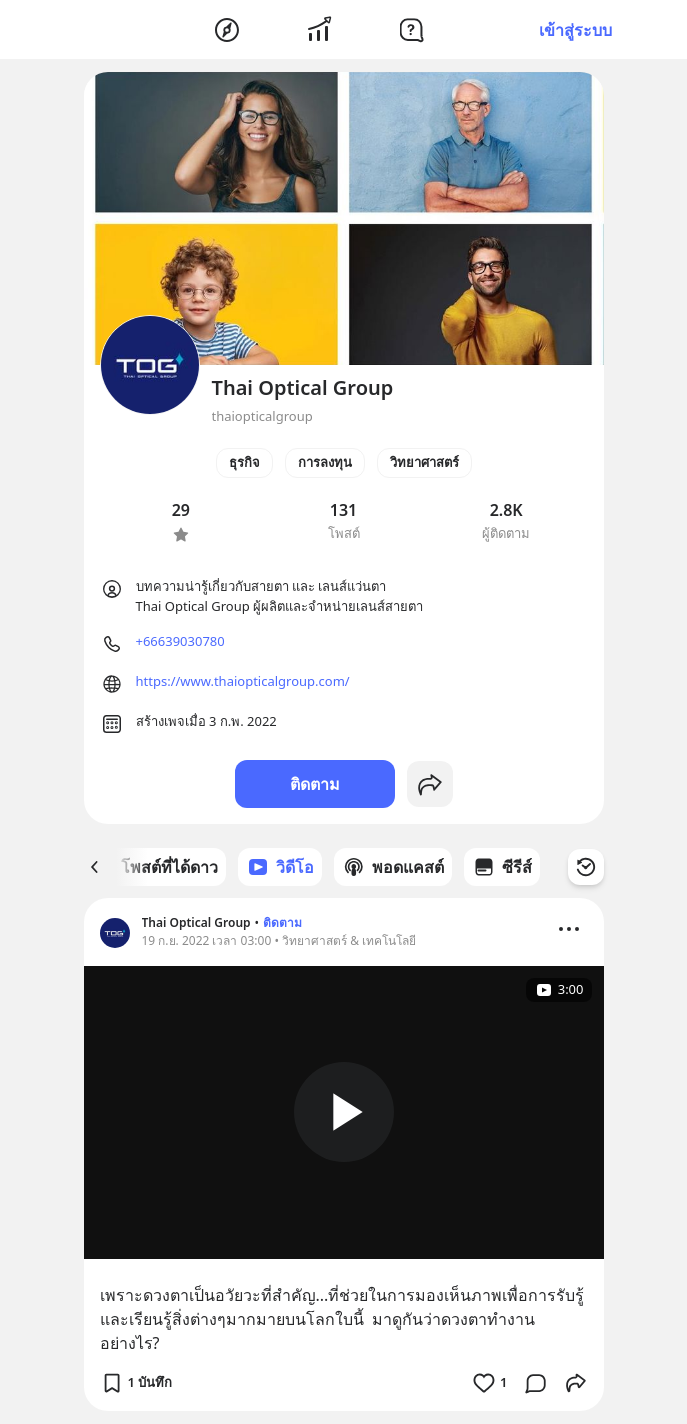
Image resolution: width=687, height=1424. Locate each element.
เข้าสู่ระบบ (575, 30)
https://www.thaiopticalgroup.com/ (243, 681)
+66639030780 (180, 641)
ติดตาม (315, 784)
